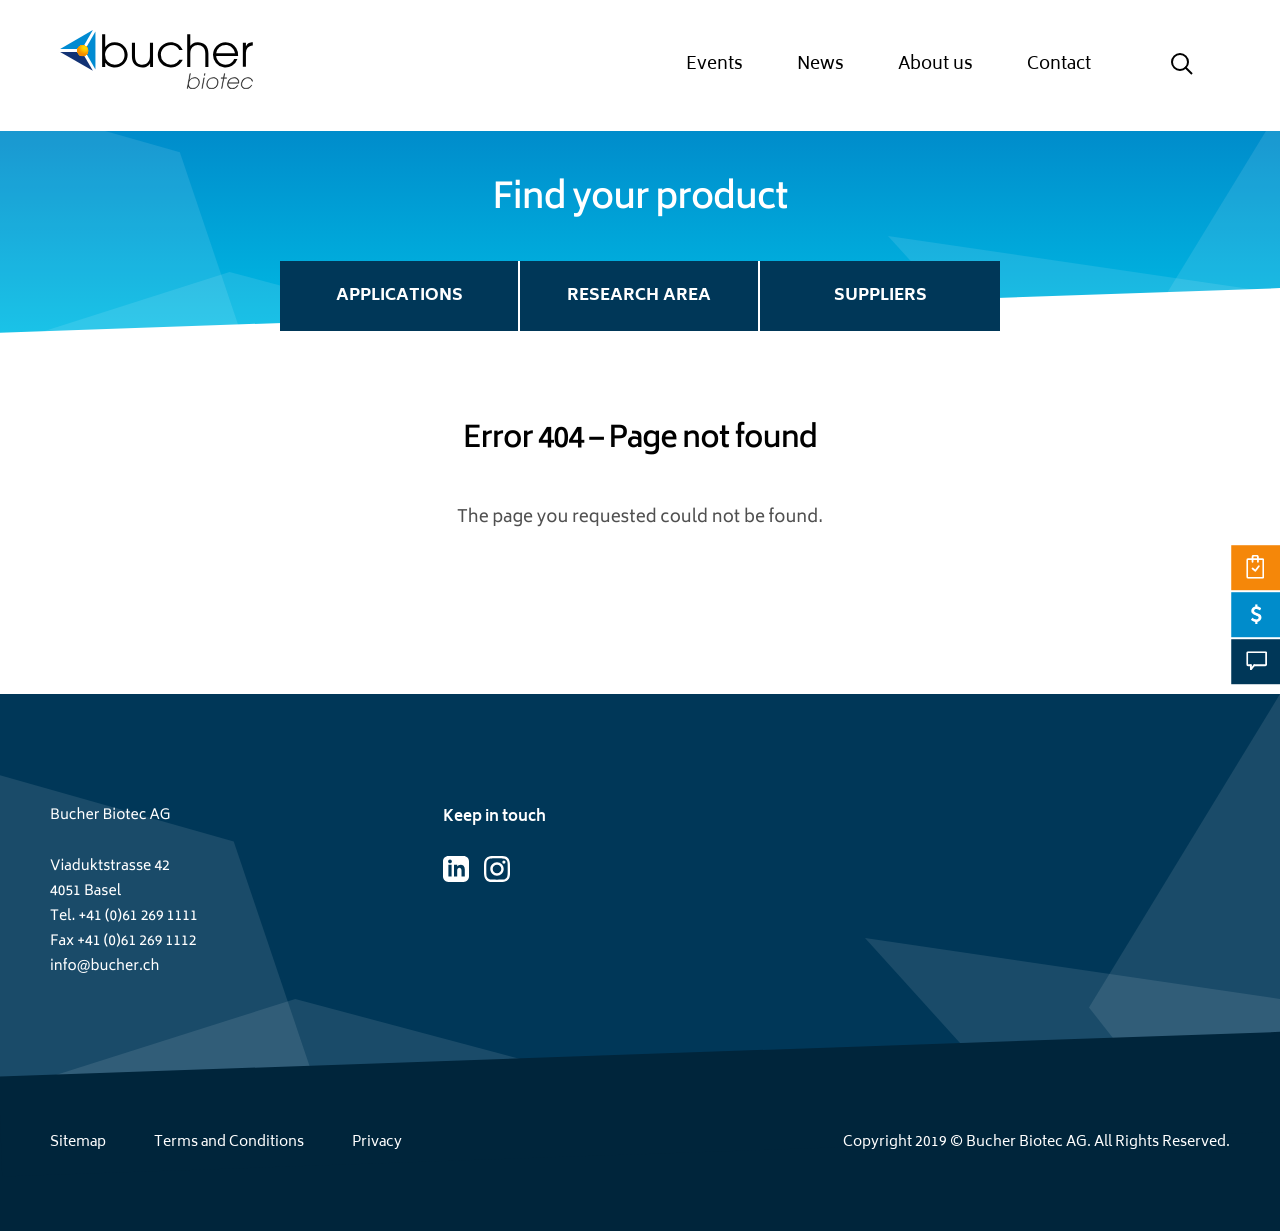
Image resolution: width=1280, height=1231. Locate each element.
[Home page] (156, 65)
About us (935, 65)
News (820, 65)
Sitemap (78, 1142)
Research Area (639, 296)
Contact (1059, 65)
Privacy (377, 1142)
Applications (399, 296)
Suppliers (880, 296)
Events (714, 65)
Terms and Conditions (229, 1142)
